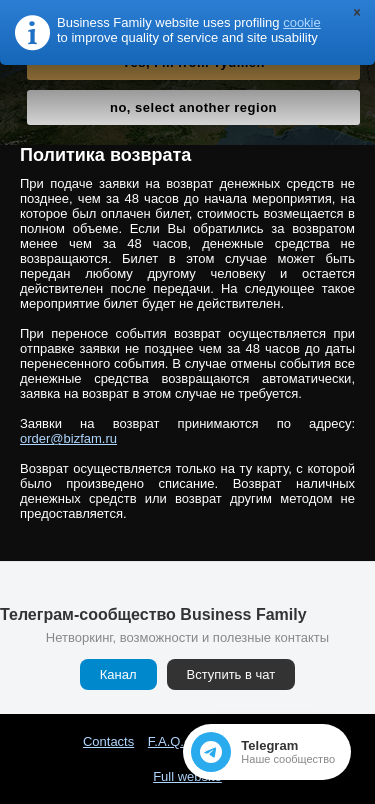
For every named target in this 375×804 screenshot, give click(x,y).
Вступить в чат (231, 674)
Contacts (108, 741)
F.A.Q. (166, 741)
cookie (302, 22)
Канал (118, 674)
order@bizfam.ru (68, 438)
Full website (187, 776)
